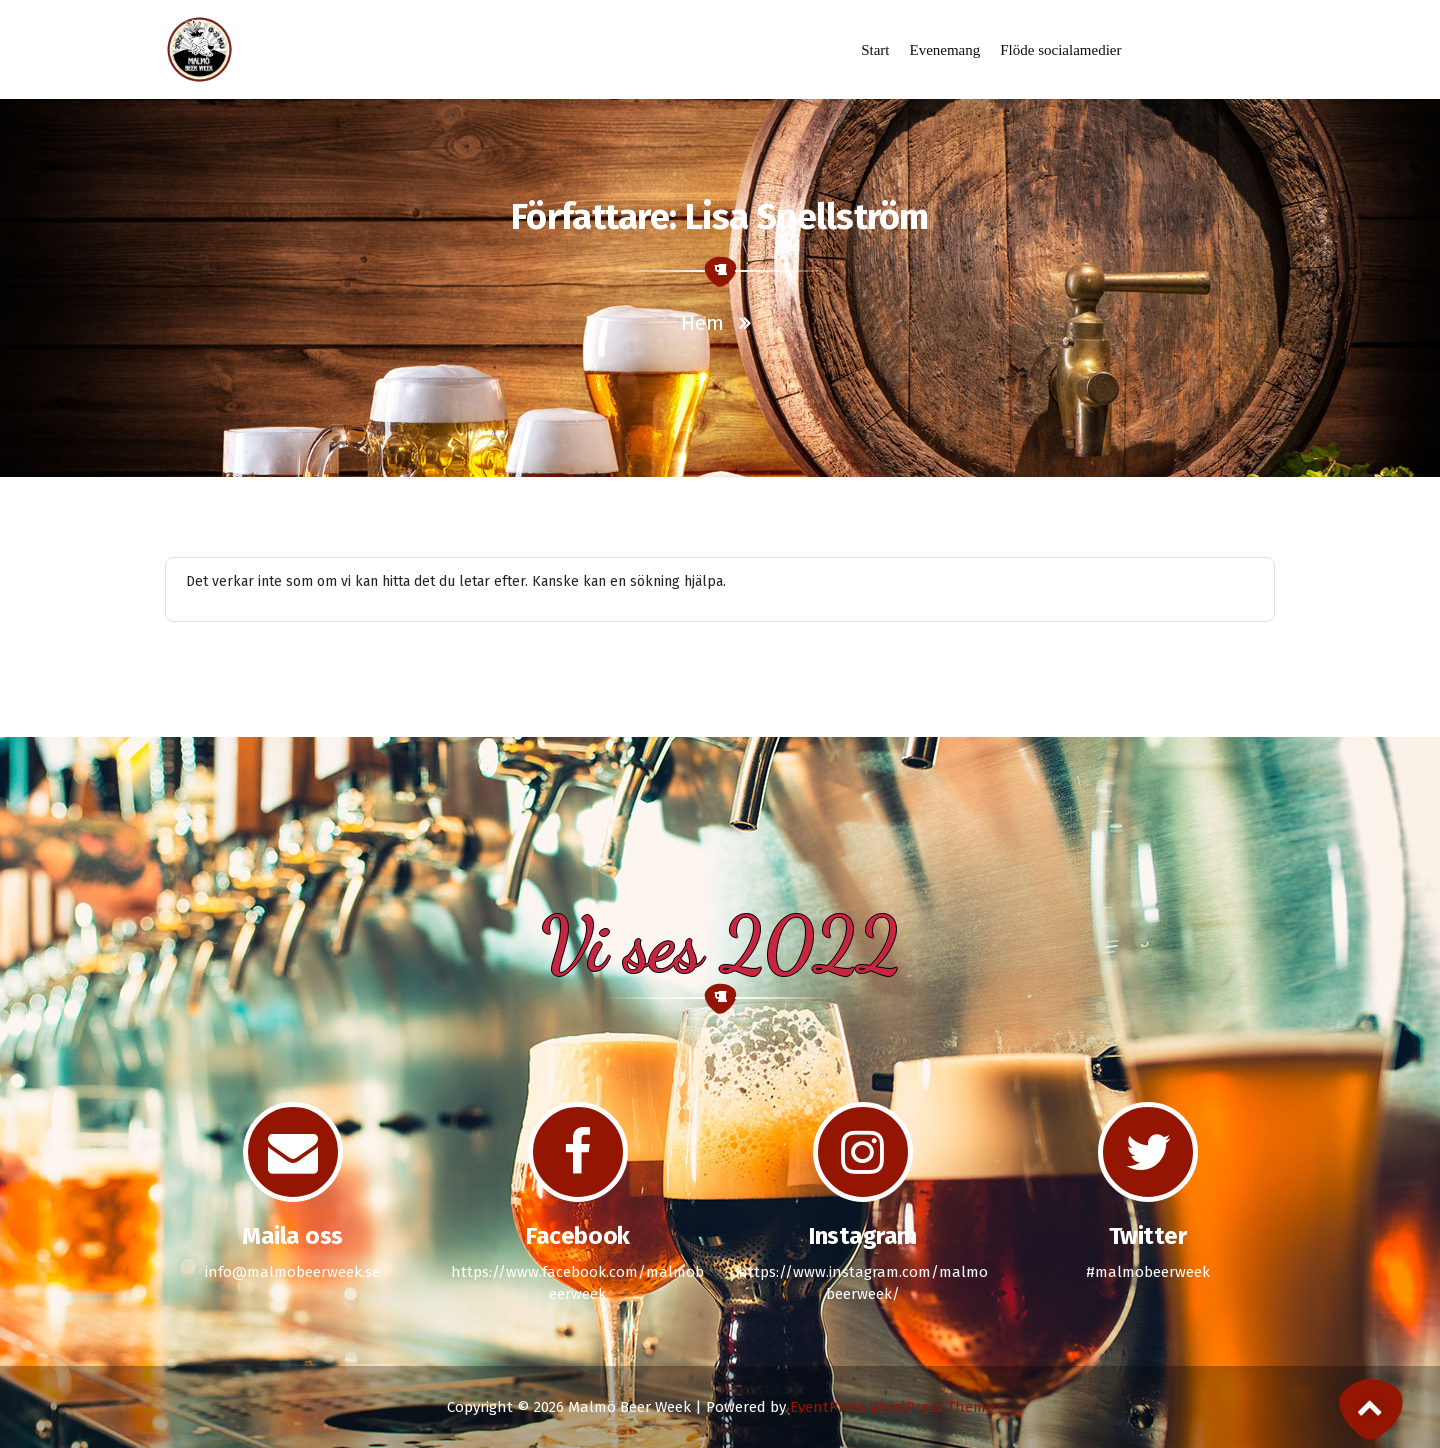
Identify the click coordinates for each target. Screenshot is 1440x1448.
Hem (702, 323)
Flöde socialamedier (1060, 50)
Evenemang (944, 50)
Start (875, 50)
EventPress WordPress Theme (892, 1407)
